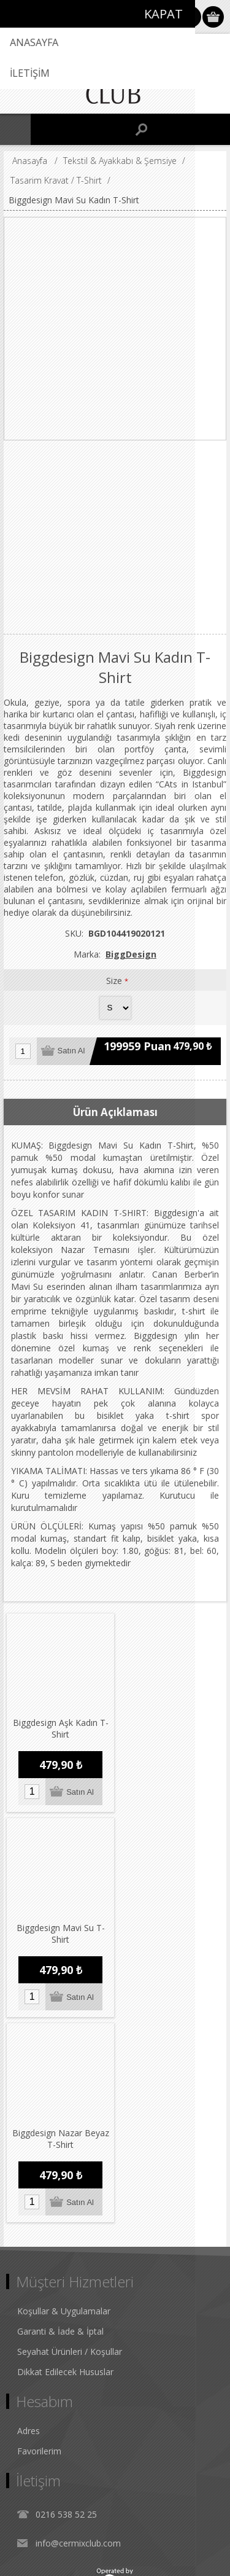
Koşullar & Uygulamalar (63, 2100)
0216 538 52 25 (66, 2303)
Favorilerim (39, 2240)
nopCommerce (133, 2531)
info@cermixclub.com (78, 2332)
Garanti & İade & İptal (60, 2120)
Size (115, 980)
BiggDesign (130, 954)
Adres (28, 2219)
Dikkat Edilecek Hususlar (65, 2160)
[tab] (115, 1112)
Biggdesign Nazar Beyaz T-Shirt (59, 1927)
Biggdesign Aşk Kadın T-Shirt (59, 1725)
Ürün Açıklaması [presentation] (115, 1112)
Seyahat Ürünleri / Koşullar (69, 2140)
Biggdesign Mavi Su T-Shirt (170, 1725)
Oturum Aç (190, 17)
